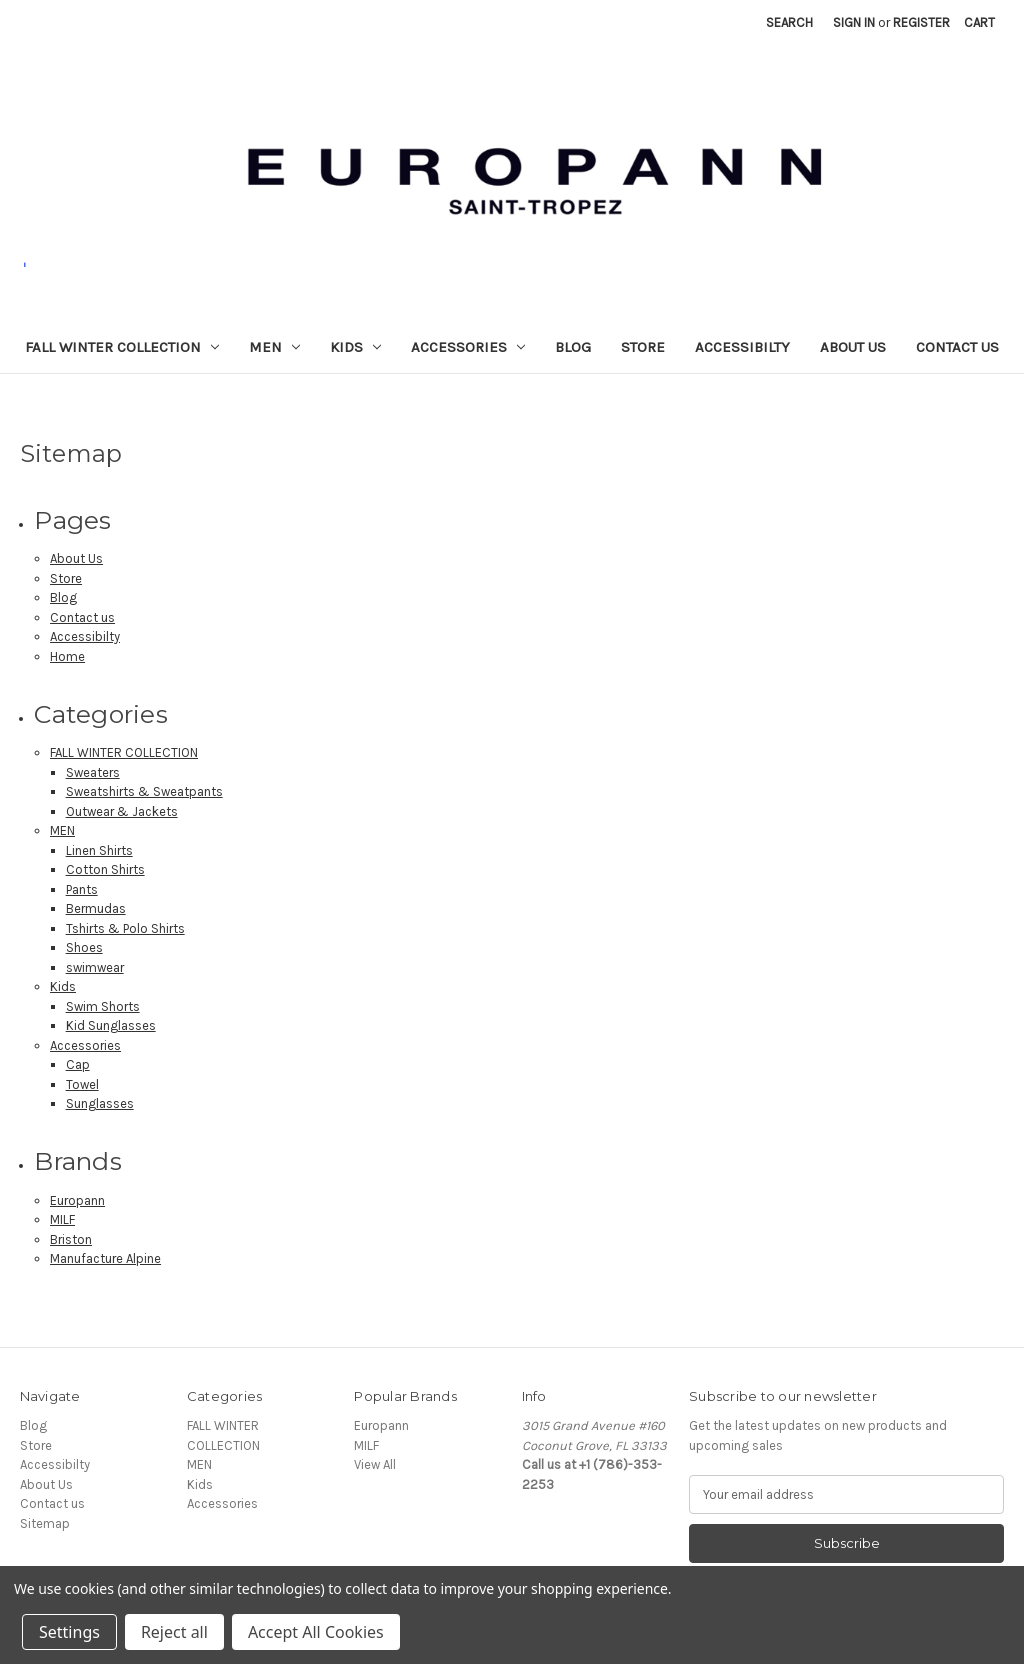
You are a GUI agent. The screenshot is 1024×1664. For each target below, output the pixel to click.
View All (375, 1464)
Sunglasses (100, 1103)
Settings (69, 1632)
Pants (82, 889)
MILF (62, 1219)
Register (921, 22)
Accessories (468, 347)
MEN (274, 347)
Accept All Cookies (316, 1632)
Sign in (854, 22)
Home (67, 656)
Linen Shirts (99, 850)
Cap (78, 1064)
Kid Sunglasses (111, 1025)
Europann (77, 1200)
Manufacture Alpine (105, 1258)
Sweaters (93, 772)
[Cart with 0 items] (979, 23)
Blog (573, 347)
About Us (853, 347)
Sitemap (45, 1523)
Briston (71, 1239)
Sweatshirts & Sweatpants (144, 791)
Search (789, 22)
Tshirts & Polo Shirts (125, 928)
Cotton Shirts (105, 869)
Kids (355, 347)
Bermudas (96, 908)
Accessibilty (742, 347)
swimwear (95, 967)
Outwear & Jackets (122, 811)
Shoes (84, 947)
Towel (82, 1084)
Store (643, 347)
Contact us (957, 347)
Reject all (174, 1632)
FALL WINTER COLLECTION (122, 347)
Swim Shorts (103, 1006)
